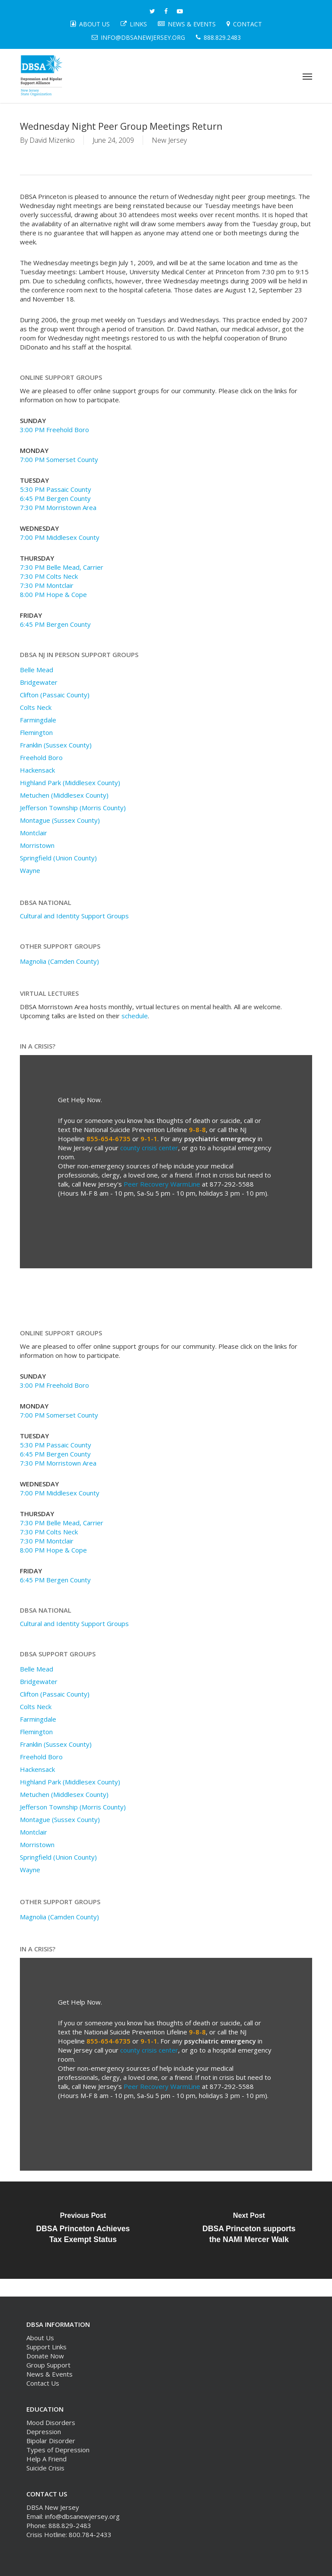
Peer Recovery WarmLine (162, 1184)
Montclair (33, 832)
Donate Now (45, 2355)
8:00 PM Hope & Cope (53, 594)
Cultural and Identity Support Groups (74, 915)
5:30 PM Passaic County (55, 489)
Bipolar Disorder (50, 2440)
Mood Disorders (50, 2422)
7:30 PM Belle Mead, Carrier (61, 567)
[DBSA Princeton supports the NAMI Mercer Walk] (249, 2230)
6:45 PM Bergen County (55, 498)
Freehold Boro (41, 757)
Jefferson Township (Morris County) (73, 807)
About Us (40, 2337)
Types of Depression (57, 2449)
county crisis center (149, 1147)
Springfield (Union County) (58, 857)
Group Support (48, 2365)
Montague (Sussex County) (60, 820)
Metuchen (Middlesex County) (64, 795)
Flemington (36, 732)
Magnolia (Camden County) (59, 961)
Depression (43, 2431)
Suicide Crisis (45, 2468)
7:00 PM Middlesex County (59, 537)
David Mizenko (52, 140)
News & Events (49, 2374)
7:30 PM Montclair (46, 585)
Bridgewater (38, 682)
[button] (307, 76)
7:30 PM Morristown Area (58, 507)
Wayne (30, 870)
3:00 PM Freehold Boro (54, 429)
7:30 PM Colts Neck (49, 576)
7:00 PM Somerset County (59, 459)
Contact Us (42, 2383)
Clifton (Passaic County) (54, 694)
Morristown (37, 845)
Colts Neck (35, 707)
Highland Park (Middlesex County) (70, 782)
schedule (134, 1015)
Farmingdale (38, 719)
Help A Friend (46, 2458)
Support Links (46, 2346)
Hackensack (37, 770)
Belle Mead (36, 669)
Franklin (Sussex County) (56, 745)
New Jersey (169, 140)
